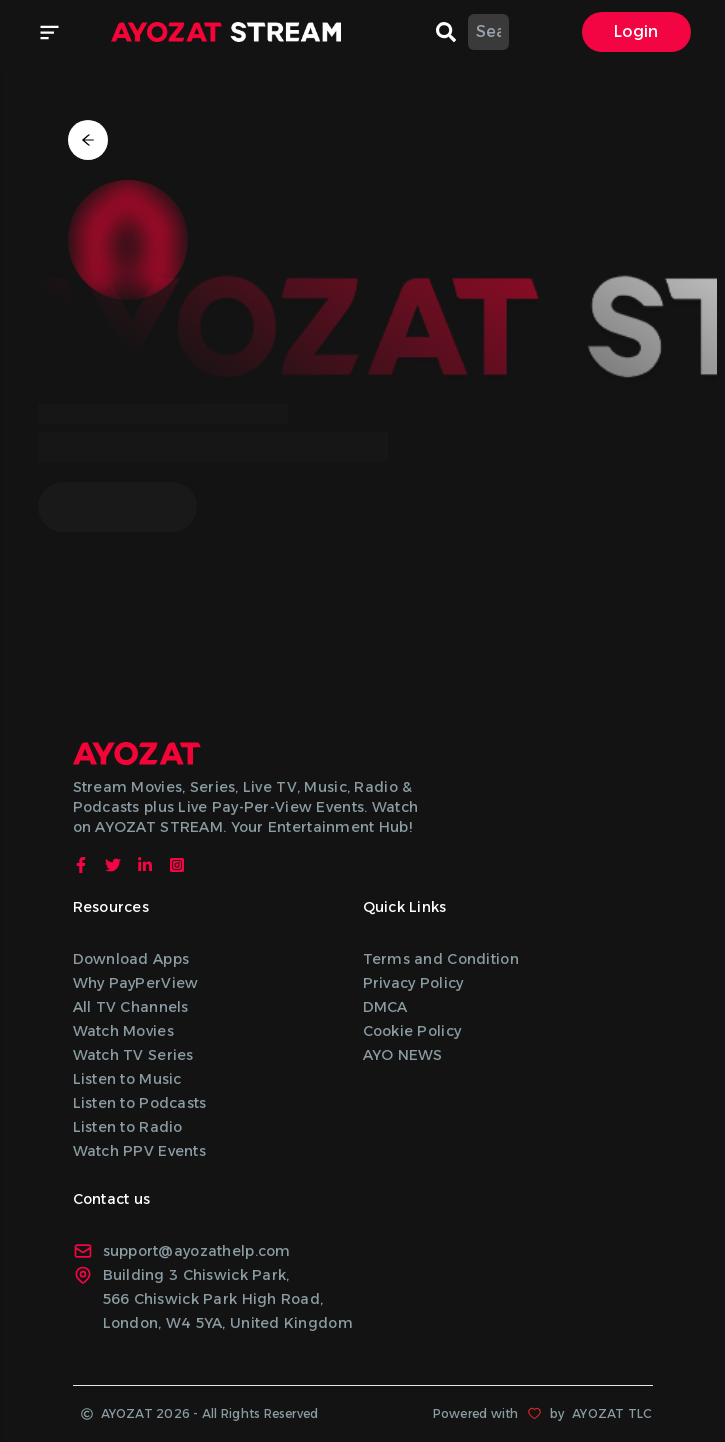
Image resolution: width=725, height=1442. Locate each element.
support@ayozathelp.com (182, 1251)
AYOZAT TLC (612, 1413)
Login (636, 31)
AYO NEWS (403, 1055)
